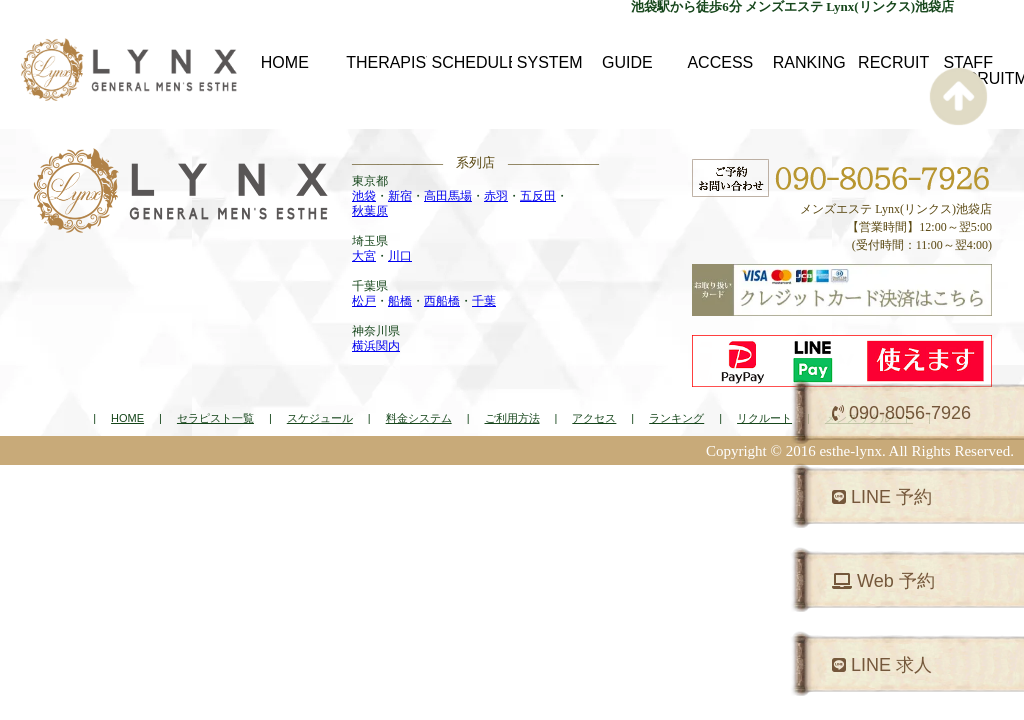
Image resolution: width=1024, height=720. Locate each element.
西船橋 (442, 301)
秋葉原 (370, 211)
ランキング (676, 418)
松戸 (364, 301)
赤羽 (496, 196)
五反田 (538, 196)
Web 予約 (883, 581)
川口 (400, 256)
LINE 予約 (882, 497)
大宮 (364, 256)
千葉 (484, 301)
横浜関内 (376, 346)
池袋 (364, 196)
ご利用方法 (512, 418)
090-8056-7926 (901, 413)
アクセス (594, 418)
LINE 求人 (882, 665)
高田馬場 (448, 196)
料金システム (419, 418)
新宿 (400, 196)
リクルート (764, 418)
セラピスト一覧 (215, 418)
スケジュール (320, 418)
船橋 (400, 301)
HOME (127, 418)
